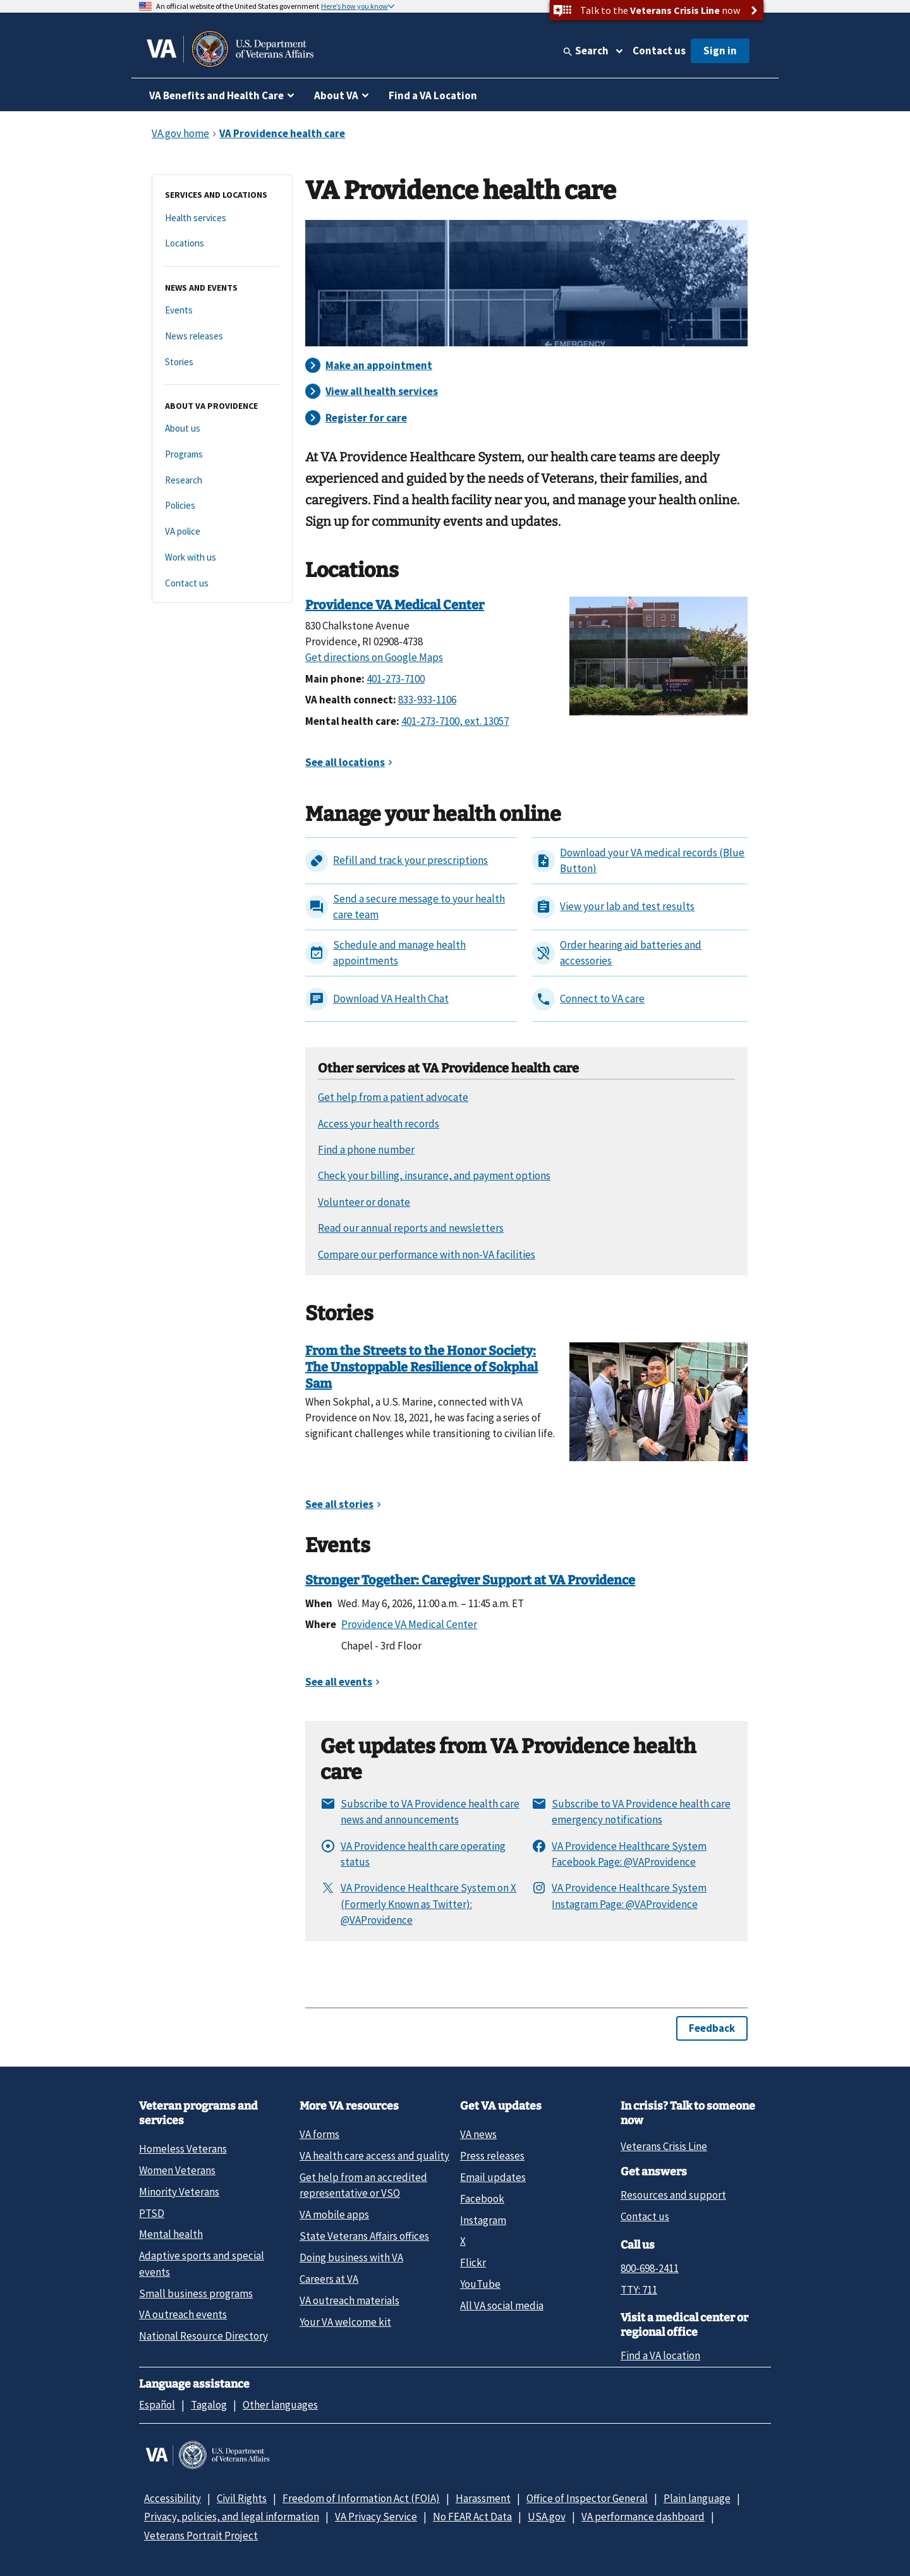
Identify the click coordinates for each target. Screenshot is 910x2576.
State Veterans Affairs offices (364, 2236)
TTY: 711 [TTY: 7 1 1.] (639, 2290)
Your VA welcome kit (345, 2322)
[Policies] (222, 506)
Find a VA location (660, 2355)
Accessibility (172, 2498)
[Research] (222, 481)
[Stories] (222, 362)
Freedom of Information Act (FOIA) (361, 2498)
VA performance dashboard (643, 2517)
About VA (336, 95)
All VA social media (501, 2305)
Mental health (171, 2234)
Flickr (473, 2262)
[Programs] (222, 455)
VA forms (319, 2134)
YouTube (480, 2284)
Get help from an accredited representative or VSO (363, 2185)
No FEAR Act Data (472, 2517)
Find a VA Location (433, 95)
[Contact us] (222, 584)
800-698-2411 (650, 2268)
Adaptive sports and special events (201, 2263)
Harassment (483, 2498)
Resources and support (673, 2195)
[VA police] (222, 532)
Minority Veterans (179, 2192)
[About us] (222, 429)
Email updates (493, 2177)
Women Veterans (177, 2170)
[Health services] (222, 218)
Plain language (697, 2498)
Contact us (659, 51)
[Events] (222, 311)
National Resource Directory (203, 2336)
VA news (478, 2134)
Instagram (483, 2220)
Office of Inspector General (587, 2498)
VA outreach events (183, 2314)
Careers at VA (329, 2279)
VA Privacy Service (376, 2517)
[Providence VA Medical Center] (658, 655)
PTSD (151, 2213)
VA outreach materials (349, 2300)
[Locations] (222, 244)
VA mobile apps (334, 2214)
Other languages (280, 2405)
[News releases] (222, 336)
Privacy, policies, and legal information (231, 2517)
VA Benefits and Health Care (216, 95)
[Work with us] (222, 558)
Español (157, 2405)
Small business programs (196, 2293)
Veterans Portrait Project (201, 2536)
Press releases (492, 2156)
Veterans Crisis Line (664, 2146)
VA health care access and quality (374, 2156)
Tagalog (209, 2405)
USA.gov (547, 2517)
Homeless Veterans (183, 2149)
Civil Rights (242, 2498)
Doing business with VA (351, 2257)
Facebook (482, 2199)
